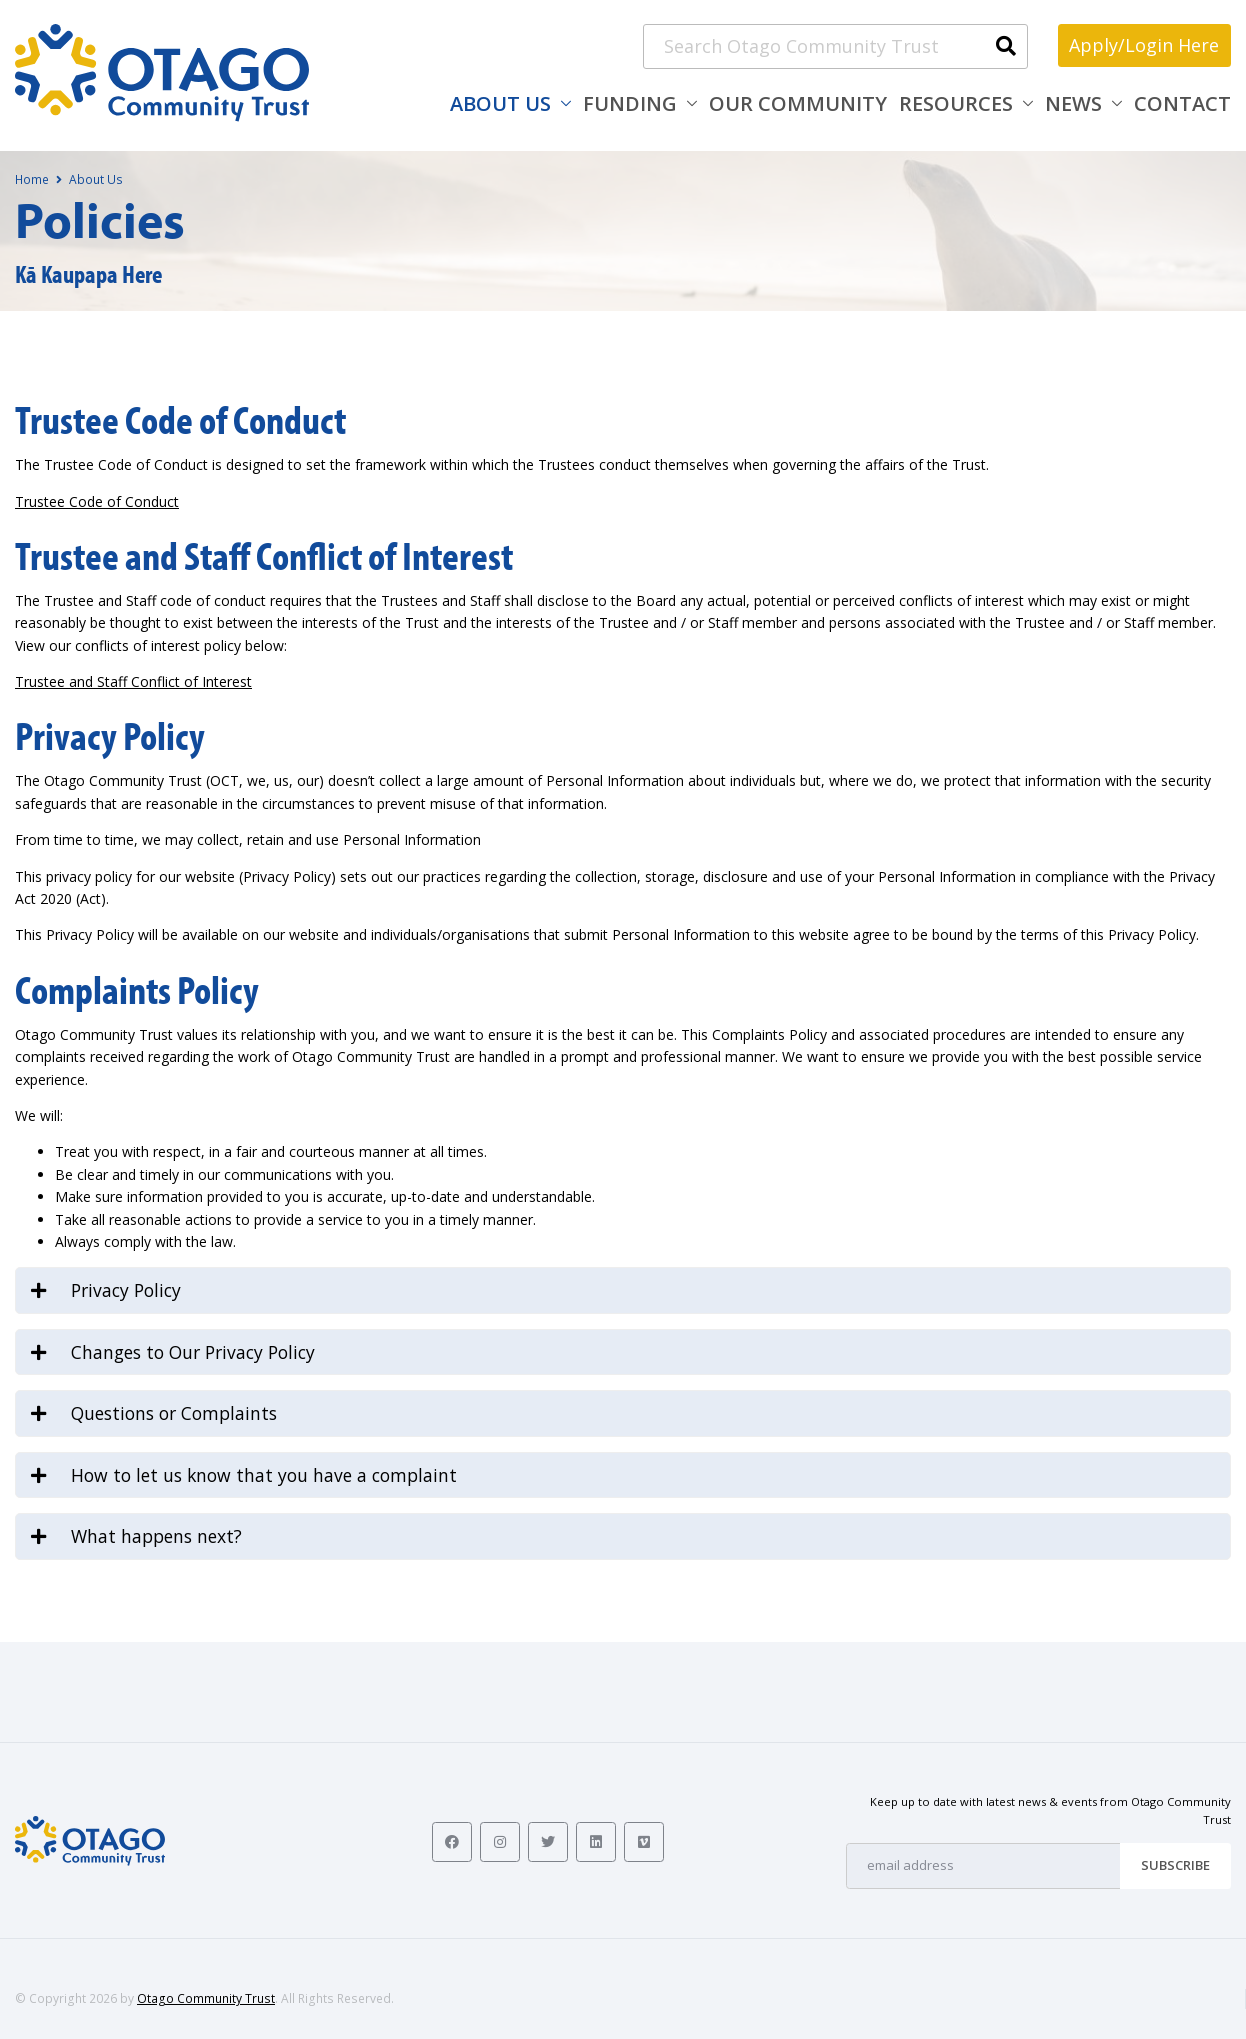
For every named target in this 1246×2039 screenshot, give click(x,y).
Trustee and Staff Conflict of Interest (133, 681)
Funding (630, 103)
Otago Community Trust (206, 1998)
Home (32, 179)
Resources (956, 103)
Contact (1182, 103)
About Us (500, 103)
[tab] (623, 1290)
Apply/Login (1144, 45)
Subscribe (1175, 1865)
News (1073, 103)
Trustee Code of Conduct (97, 501)
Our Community (798, 103)
